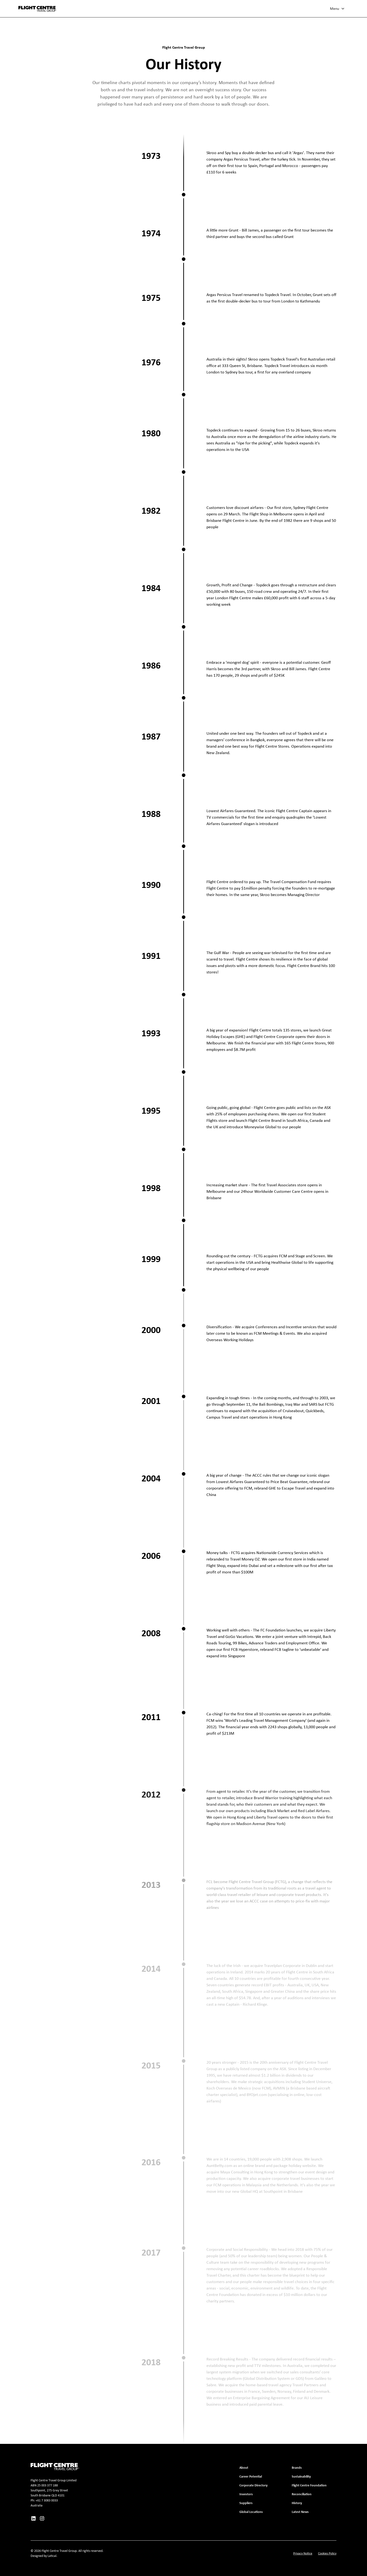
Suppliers (246, 2502)
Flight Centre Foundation (309, 2485)
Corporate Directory (253, 2485)
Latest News (300, 2511)
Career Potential (250, 2476)
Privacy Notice (302, 2553)
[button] (337, 8)
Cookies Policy (327, 2553)
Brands (297, 2467)
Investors (246, 2494)
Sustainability (301, 2476)
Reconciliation (302, 2494)
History (297, 2502)
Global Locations (251, 2511)
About (243, 2467)
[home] (37, 8)
